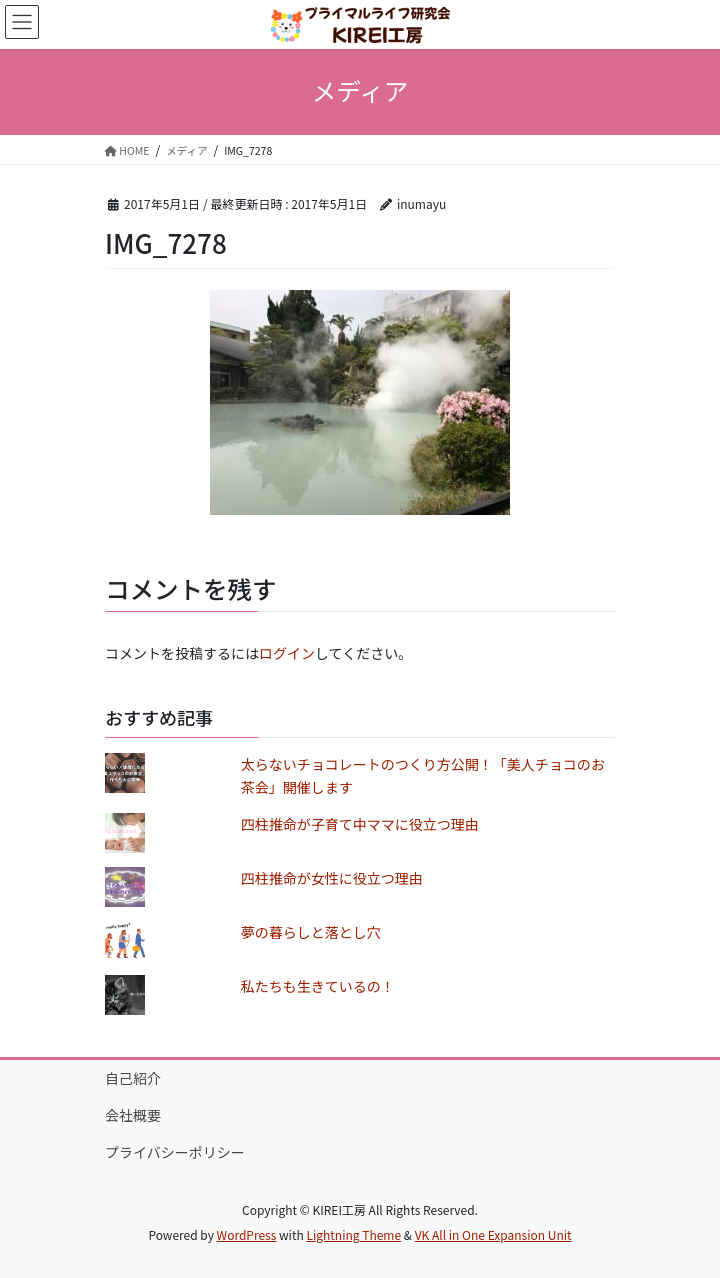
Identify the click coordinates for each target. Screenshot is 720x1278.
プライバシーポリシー (175, 1152)
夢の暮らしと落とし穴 (311, 932)
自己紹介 (133, 1078)
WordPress (247, 1234)
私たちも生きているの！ (318, 986)
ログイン (287, 653)
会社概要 (133, 1115)
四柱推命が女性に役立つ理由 (332, 878)
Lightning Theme (353, 1234)
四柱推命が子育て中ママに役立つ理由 (360, 824)
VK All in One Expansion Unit (493, 1234)
